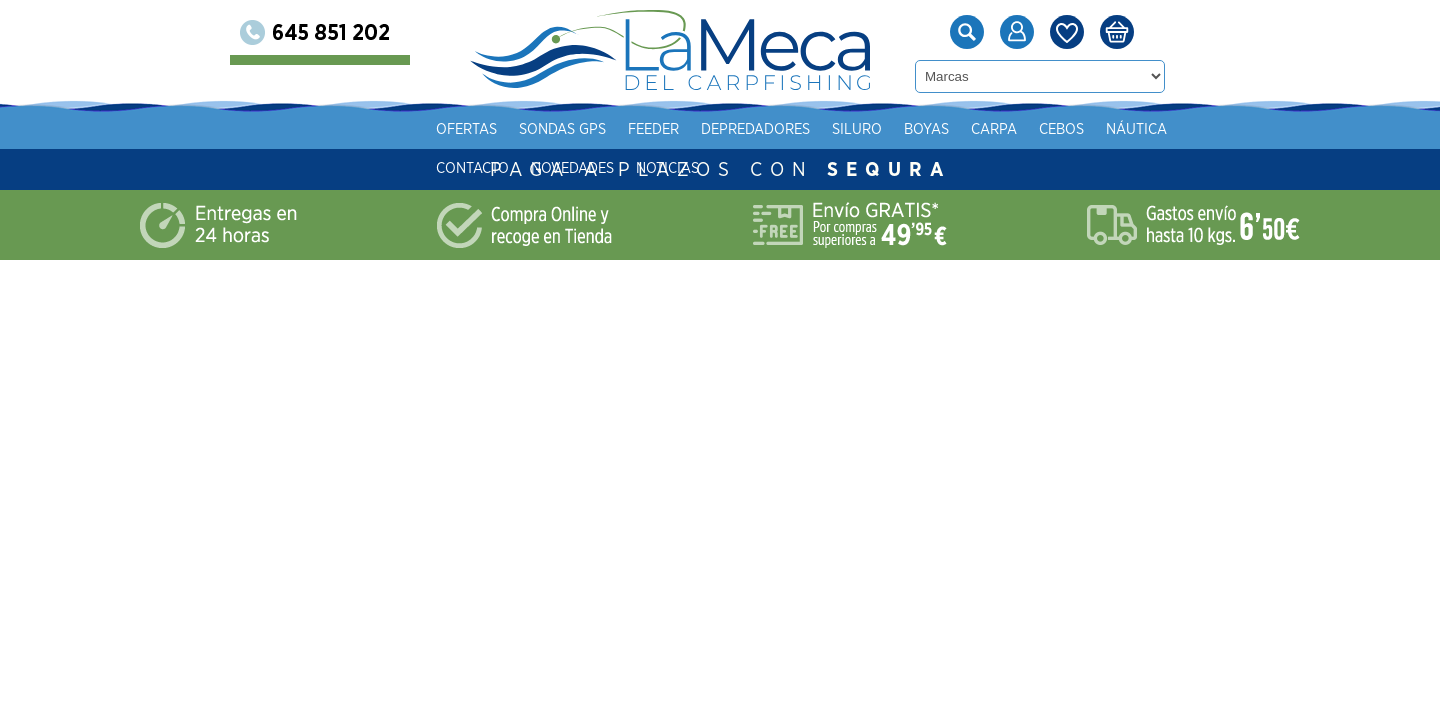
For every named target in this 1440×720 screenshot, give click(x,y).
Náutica (1136, 129)
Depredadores (755, 129)
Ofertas (466, 129)
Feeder (653, 129)
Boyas (926, 129)
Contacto (472, 168)
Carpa (994, 129)
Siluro (857, 129)
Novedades (572, 168)
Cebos (1061, 129)
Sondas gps (562, 129)
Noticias (667, 168)
